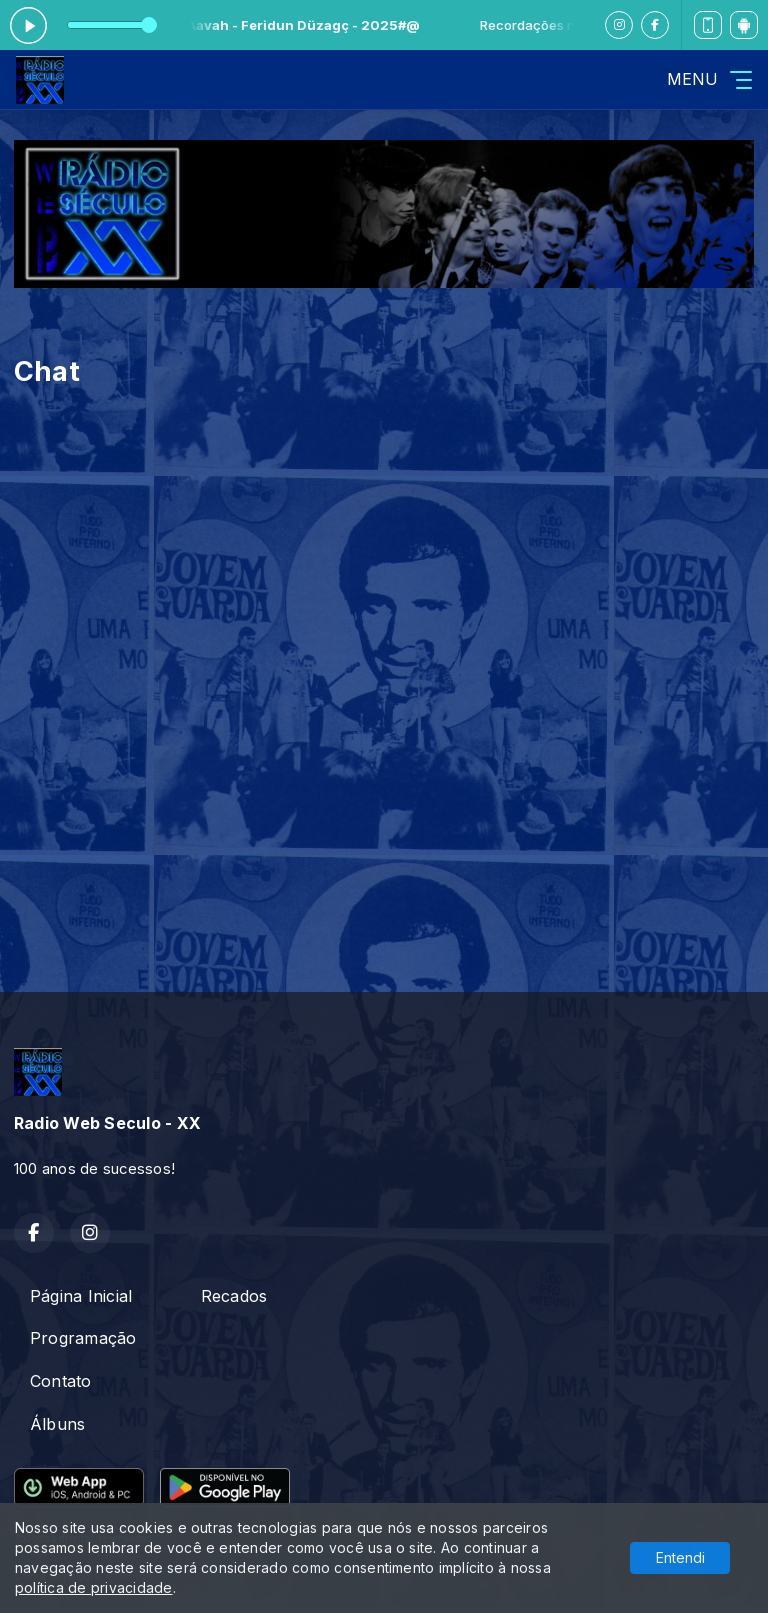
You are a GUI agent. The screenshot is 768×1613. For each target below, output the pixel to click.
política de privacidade (94, 1587)
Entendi (680, 1557)
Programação (83, 1338)
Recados (234, 1296)
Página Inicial (81, 1296)
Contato (61, 1381)
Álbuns (57, 1424)
